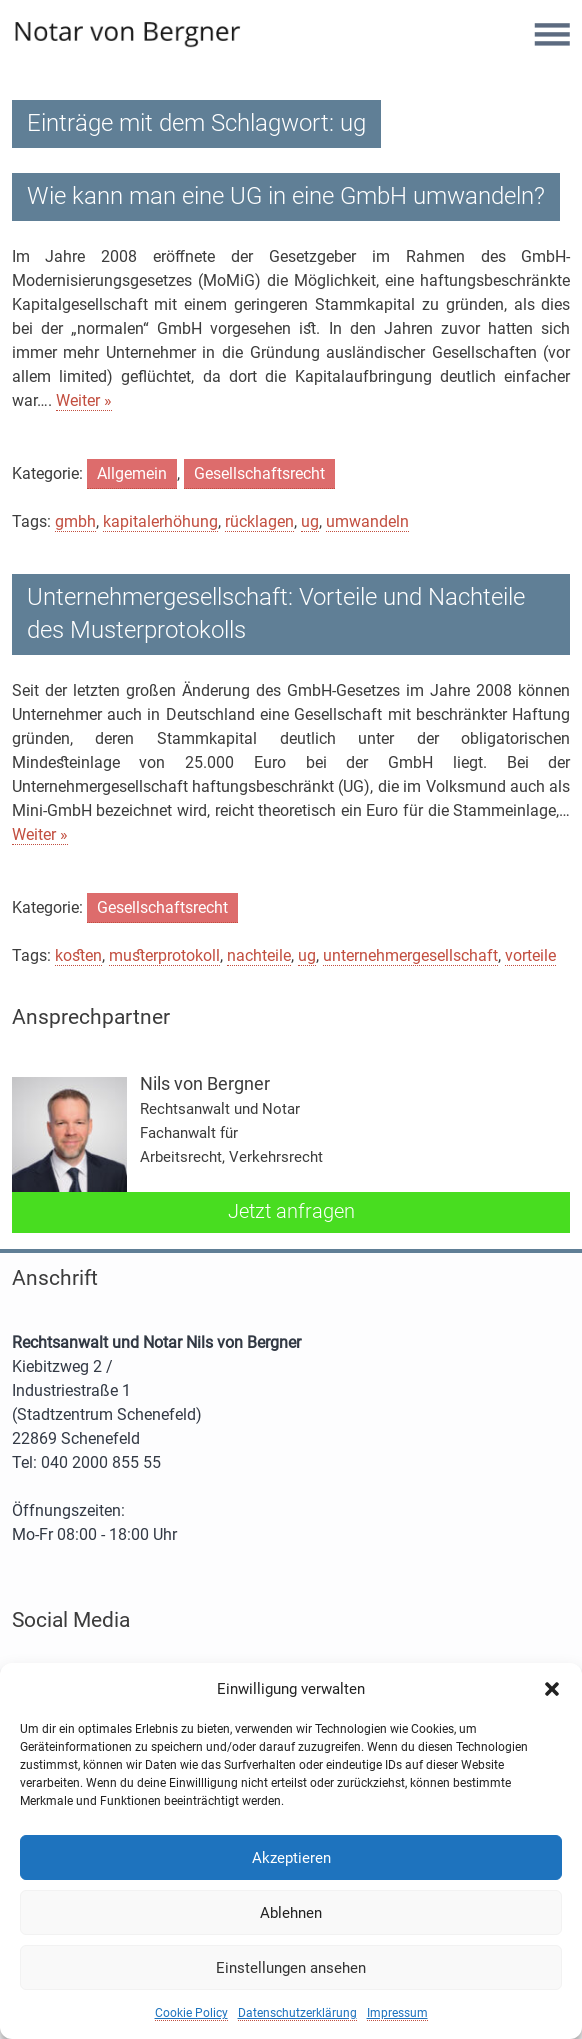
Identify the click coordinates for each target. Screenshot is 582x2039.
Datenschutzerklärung (297, 2013)
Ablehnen (291, 1913)
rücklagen (259, 521)
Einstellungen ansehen (291, 1968)
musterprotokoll (164, 955)
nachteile (259, 955)
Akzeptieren (291, 1858)
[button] (552, 1689)
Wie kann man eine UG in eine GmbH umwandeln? (286, 196)
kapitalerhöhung (160, 521)
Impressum (397, 2013)
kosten (78, 955)
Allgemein (132, 473)
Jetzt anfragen (291, 1211)
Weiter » (84, 400)
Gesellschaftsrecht (259, 473)
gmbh (75, 521)
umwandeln (367, 521)
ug (310, 521)
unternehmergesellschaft (410, 955)
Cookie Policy (191, 2013)
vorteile (530, 955)
